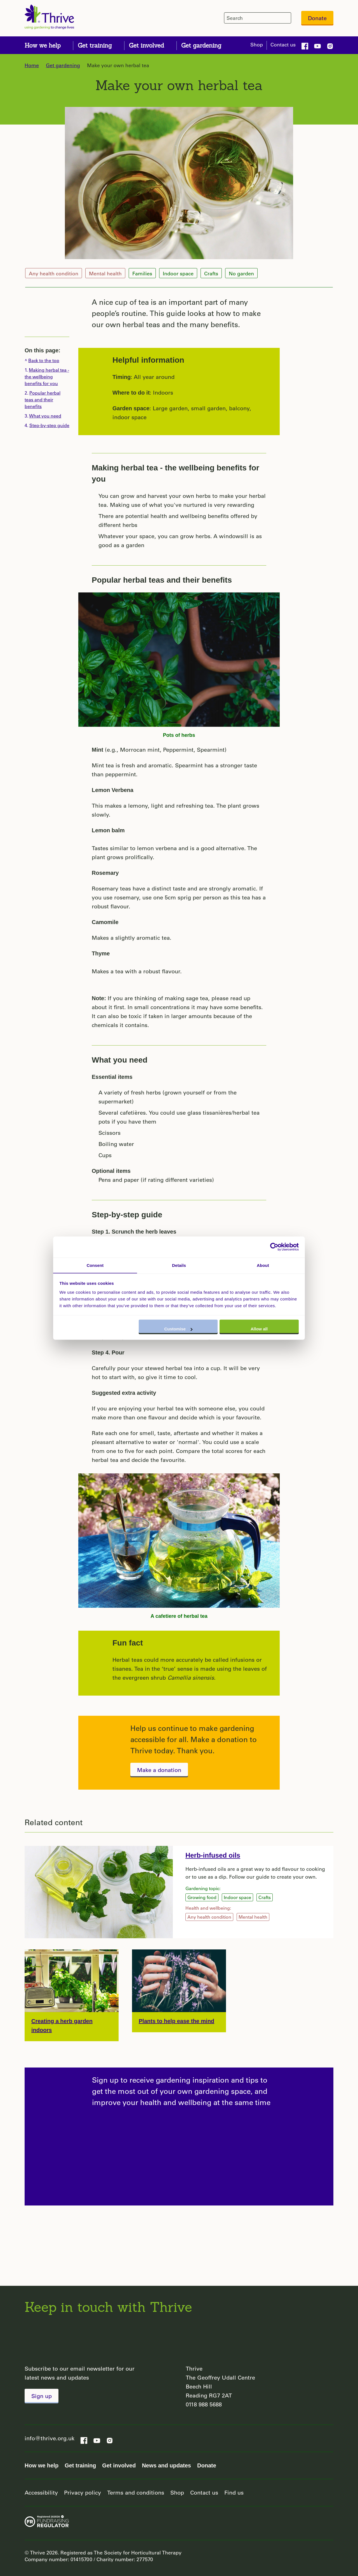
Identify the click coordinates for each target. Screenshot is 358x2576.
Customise (178, 1328)
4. (47, 425)
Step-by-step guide (127, 1214)
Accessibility (41, 2492)
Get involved (119, 2465)
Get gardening (63, 65)
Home (32, 65)
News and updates (166, 2465)
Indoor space (178, 273)
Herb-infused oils (212, 1855)
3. (43, 416)
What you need (119, 1060)
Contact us (283, 44)
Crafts (211, 273)
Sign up (41, 2395)
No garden (241, 273)
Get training (80, 2465)
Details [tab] (179, 1265)
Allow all (259, 1328)
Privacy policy (82, 2492)
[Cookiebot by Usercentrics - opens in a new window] (274, 1247)
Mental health (105, 273)
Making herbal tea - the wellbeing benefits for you (175, 473)
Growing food (201, 1897)
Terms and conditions (135, 2492)
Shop (256, 44)
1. (47, 376)
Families (142, 273)
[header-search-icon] (285, 18)
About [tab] (263, 1265)
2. (42, 399)
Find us (234, 2492)
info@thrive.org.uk (49, 2438)
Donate (317, 18)
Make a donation (159, 1769)
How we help (41, 2465)
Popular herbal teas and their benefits (162, 580)
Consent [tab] (95, 1265)
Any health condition (53, 273)
